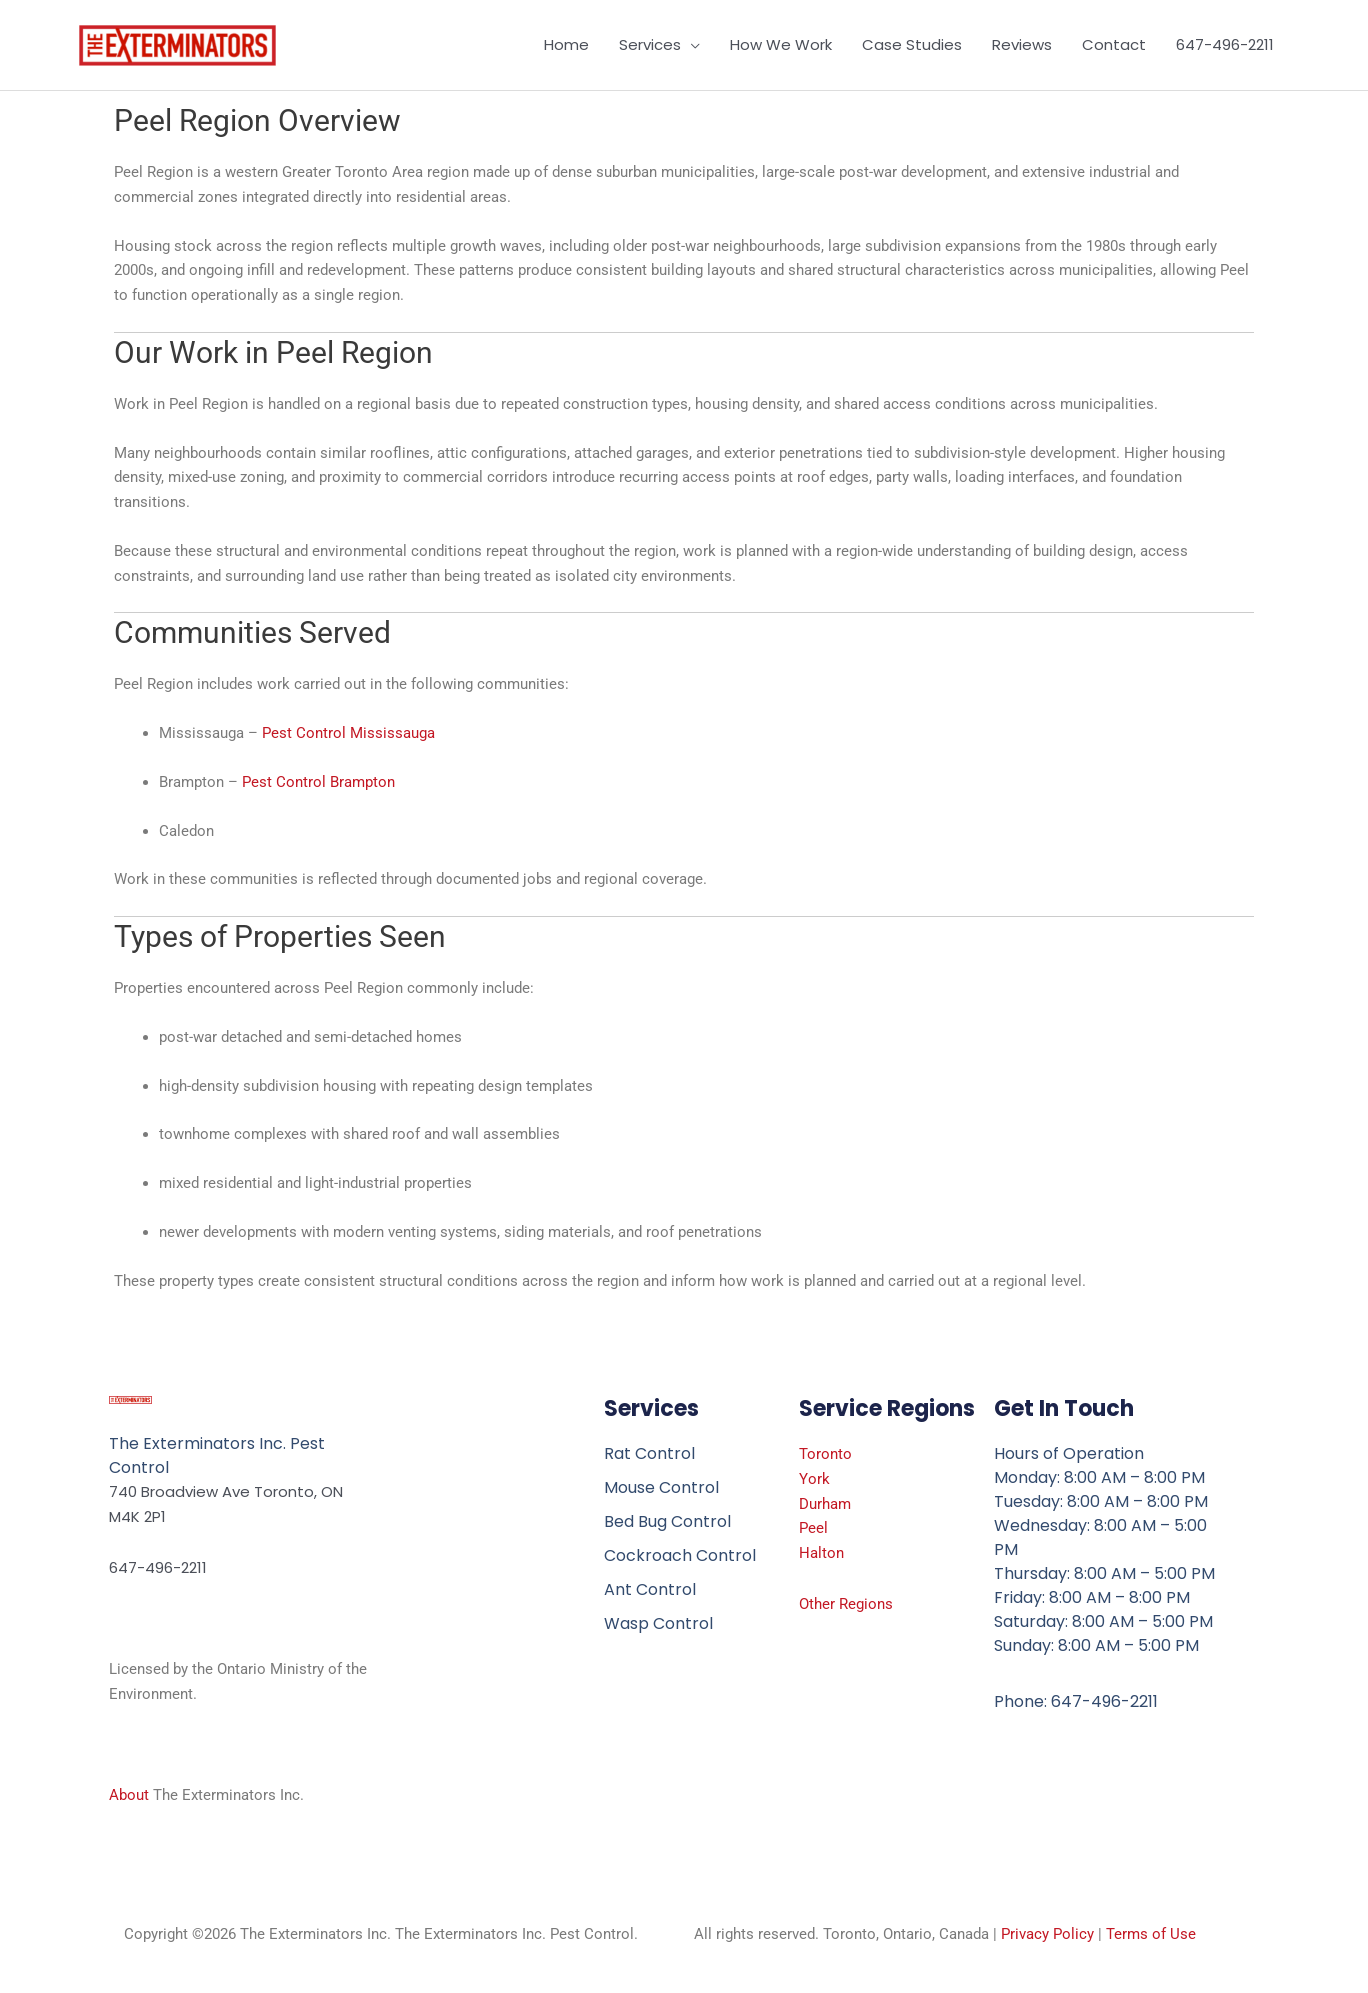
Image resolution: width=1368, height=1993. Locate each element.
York (814, 1479)
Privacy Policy (1047, 1934)
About (129, 1795)
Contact (1114, 44)
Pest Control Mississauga (348, 733)
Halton (821, 1553)
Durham (825, 1504)
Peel (813, 1528)
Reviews (1022, 44)
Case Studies (912, 44)
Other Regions (846, 1604)
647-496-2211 (1225, 44)
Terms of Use (1151, 1934)
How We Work (781, 44)
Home (566, 44)
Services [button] (650, 44)
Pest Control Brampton (318, 782)
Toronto (825, 1454)
